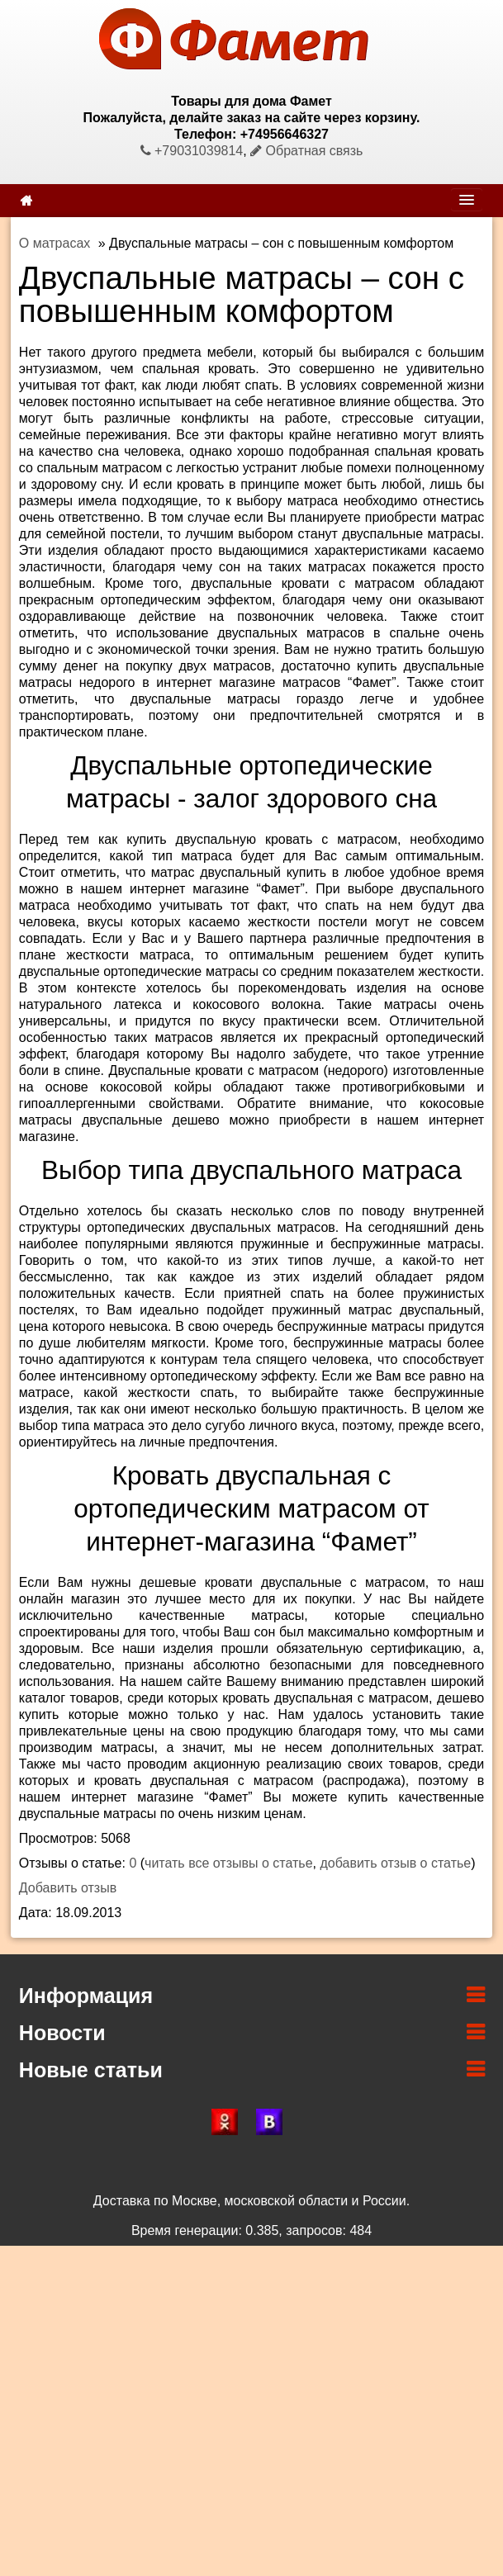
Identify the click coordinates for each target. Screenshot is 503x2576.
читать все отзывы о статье (229, 1863)
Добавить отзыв (67, 1888)
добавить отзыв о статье (395, 1863)
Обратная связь (306, 151)
